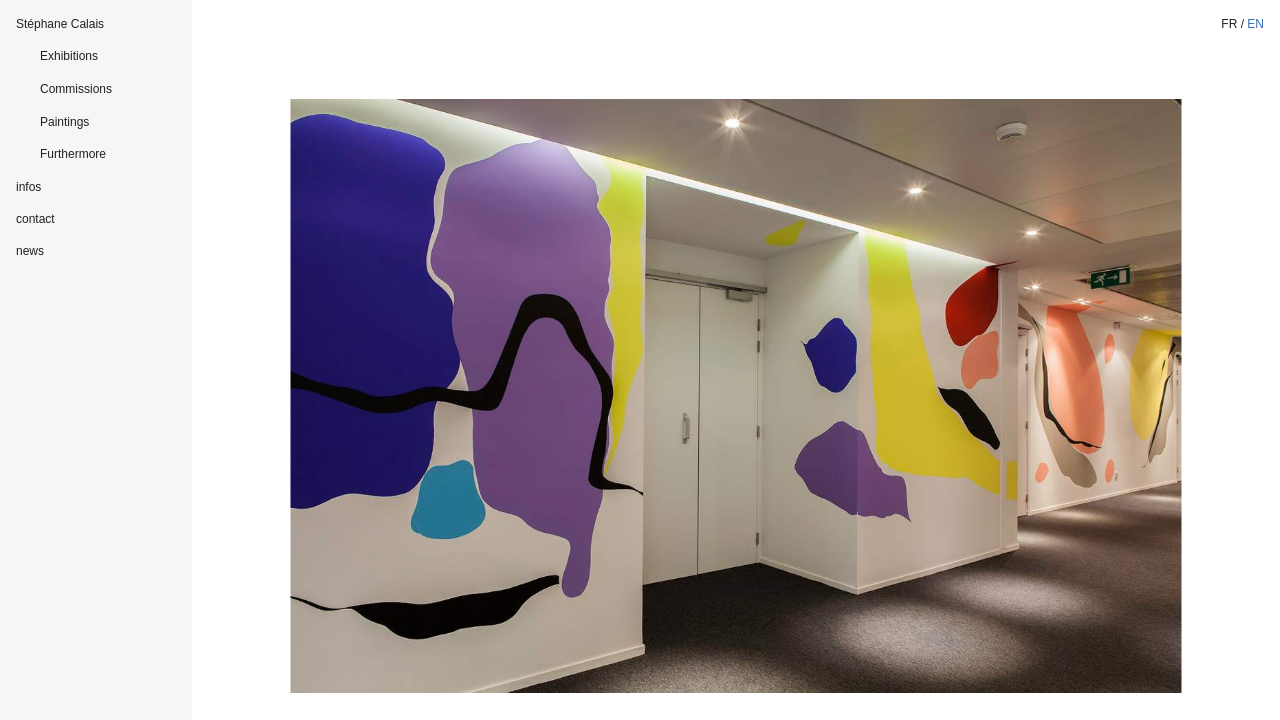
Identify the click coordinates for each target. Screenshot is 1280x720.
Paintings (64, 122)
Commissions (76, 89)
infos (28, 187)
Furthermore (73, 154)
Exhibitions (69, 56)
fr (1229, 24)
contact (35, 219)
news (30, 251)
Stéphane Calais (60, 24)
